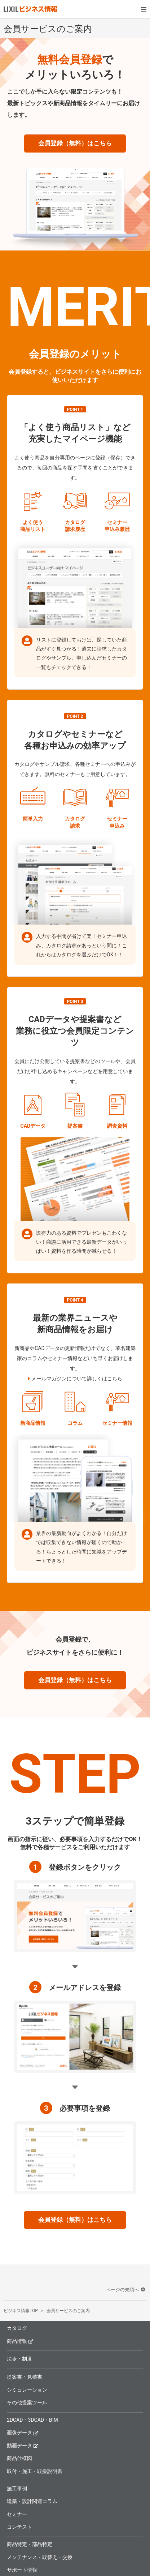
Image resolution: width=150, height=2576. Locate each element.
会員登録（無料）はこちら (75, 143)
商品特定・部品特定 (29, 2544)
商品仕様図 (19, 2458)
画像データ (23, 2432)
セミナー (17, 2514)
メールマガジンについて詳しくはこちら (76, 1378)
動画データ (23, 2445)
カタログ (17, 2328)
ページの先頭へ (126, 2289)
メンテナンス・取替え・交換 (39, 2557)
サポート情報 (22, 2570)
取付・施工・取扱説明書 (34, 2471)
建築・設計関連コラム (32, 2501)
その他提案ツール (27, 2402)
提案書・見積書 (24, 2377)
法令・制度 (19, 2359)
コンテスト (19, 2527)
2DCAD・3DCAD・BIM (32, 2420)
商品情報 (20, 2341)
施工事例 (17, 2488)
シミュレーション (27, 2390)
